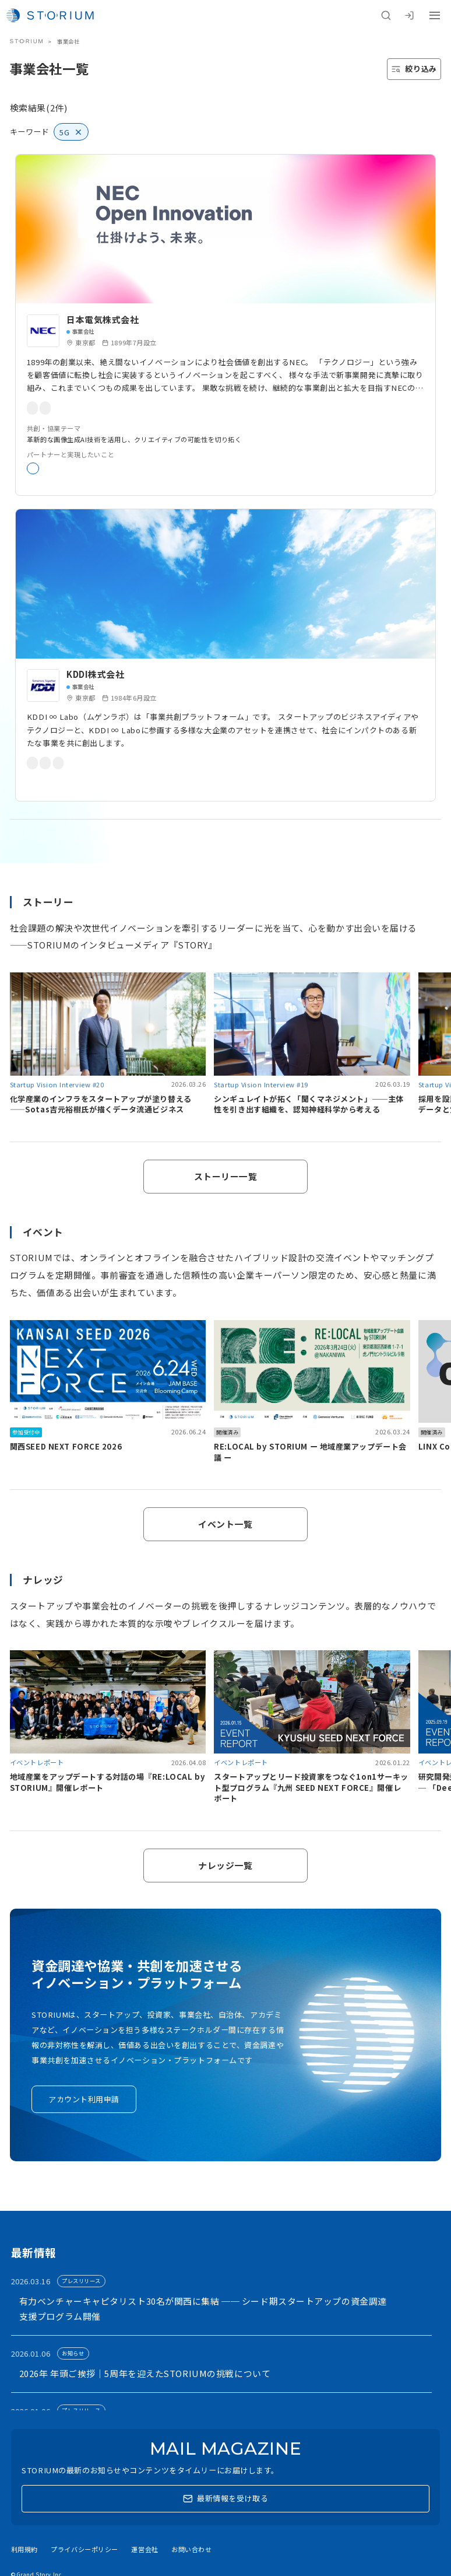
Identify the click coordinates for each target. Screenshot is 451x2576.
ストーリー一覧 (226, 1176)
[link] (225, 325)
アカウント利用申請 (83, 2099)
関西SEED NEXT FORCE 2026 (66, 1446)
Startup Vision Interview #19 (261, 1084)
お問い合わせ (191, 2549)
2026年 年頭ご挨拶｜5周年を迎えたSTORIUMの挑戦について (145, 2373)
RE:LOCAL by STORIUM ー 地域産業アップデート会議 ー (310, 1452)
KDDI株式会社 (95, 674)
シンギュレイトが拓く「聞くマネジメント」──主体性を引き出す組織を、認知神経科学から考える (308, 1104)
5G (217, 763)
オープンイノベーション (68, 407)
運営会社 (144, 2549)
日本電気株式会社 (102, 319)
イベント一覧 (225, 1524)
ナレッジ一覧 (225, 1865)
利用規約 (24, 2549)
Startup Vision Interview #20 (57, 1084)
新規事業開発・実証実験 (70, 468)
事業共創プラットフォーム (72, 763)
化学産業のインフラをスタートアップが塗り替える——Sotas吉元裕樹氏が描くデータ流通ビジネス (101, 1104)
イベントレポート (37, 1762)
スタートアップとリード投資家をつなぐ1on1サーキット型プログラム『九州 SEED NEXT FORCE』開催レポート (311, 1787)
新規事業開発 (139, 407)
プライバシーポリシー (84, 2549)
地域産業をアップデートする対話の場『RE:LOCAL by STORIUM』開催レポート (107, 1782)
